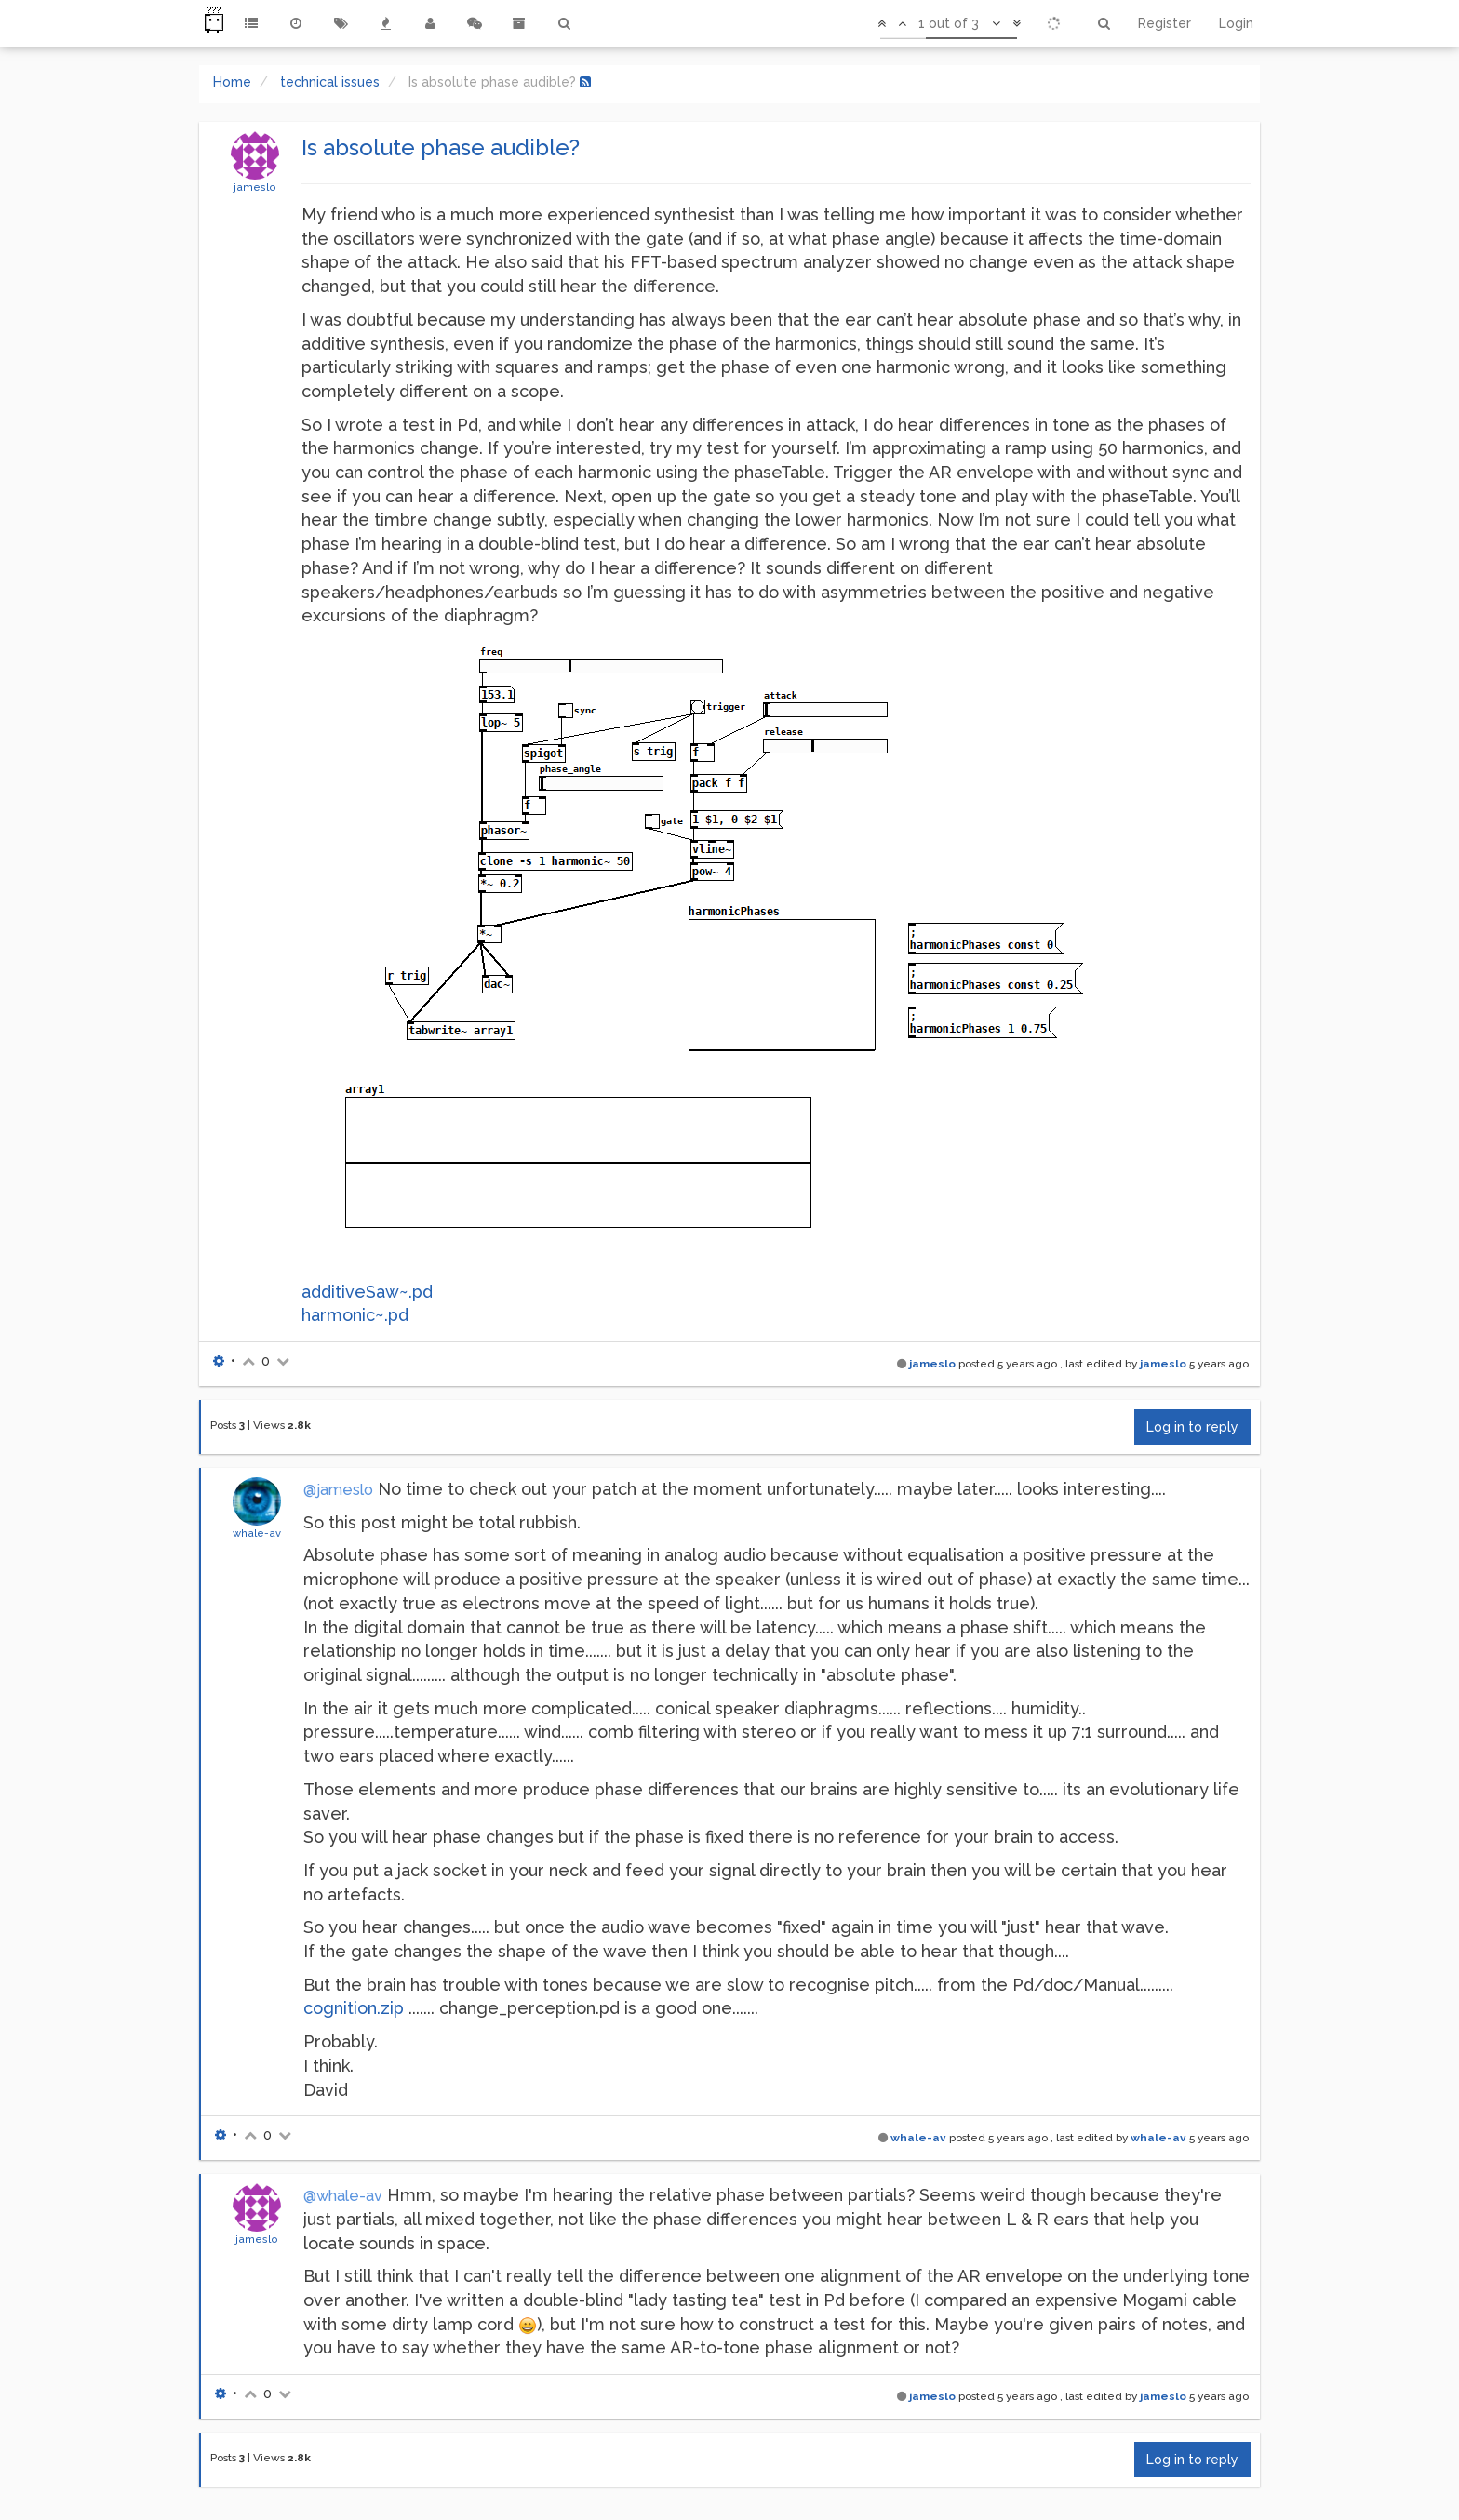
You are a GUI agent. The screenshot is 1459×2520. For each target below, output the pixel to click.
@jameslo (338, 1490)
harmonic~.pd (354, 1315)
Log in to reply (1192, 1427)
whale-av (257, 1533)
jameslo (255, 186)
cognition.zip (353, 2008)
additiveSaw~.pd (367, 1291)
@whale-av (342, 2196)
